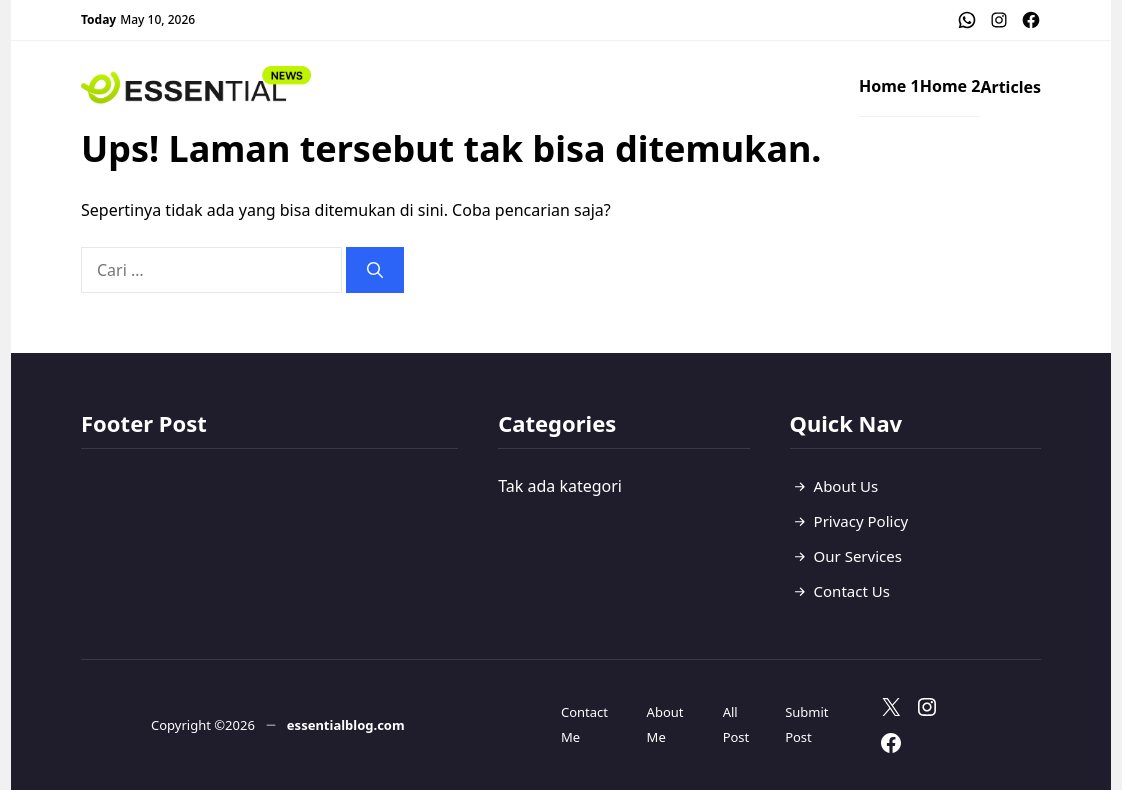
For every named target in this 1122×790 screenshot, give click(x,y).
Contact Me (584, 724)
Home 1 (889, 86)
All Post (736, 724)
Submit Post (806, 724)
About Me (665, 724)
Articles (1010, 87)
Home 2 (950, 86)
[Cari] (375, 270)
